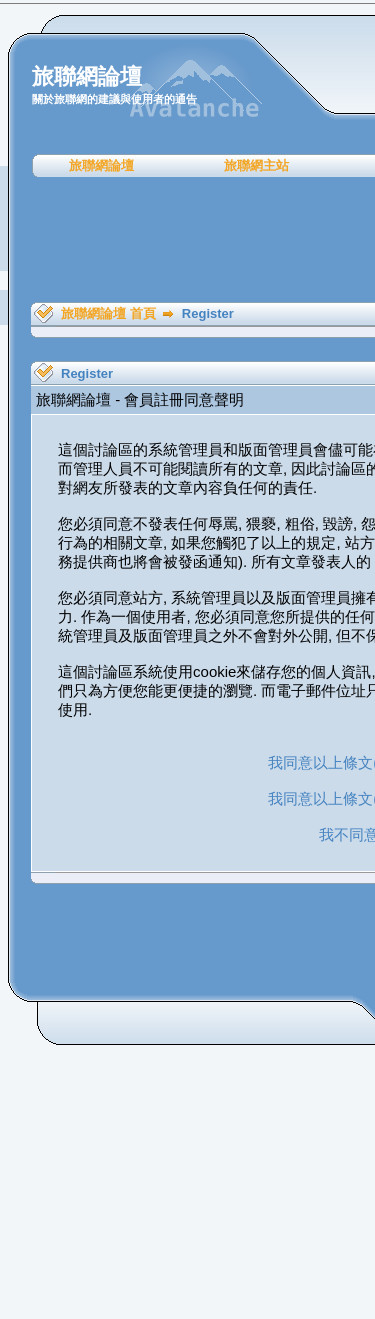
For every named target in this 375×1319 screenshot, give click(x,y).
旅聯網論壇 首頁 (108, 313)
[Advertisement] (194, 240)
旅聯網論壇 (101, 165)
